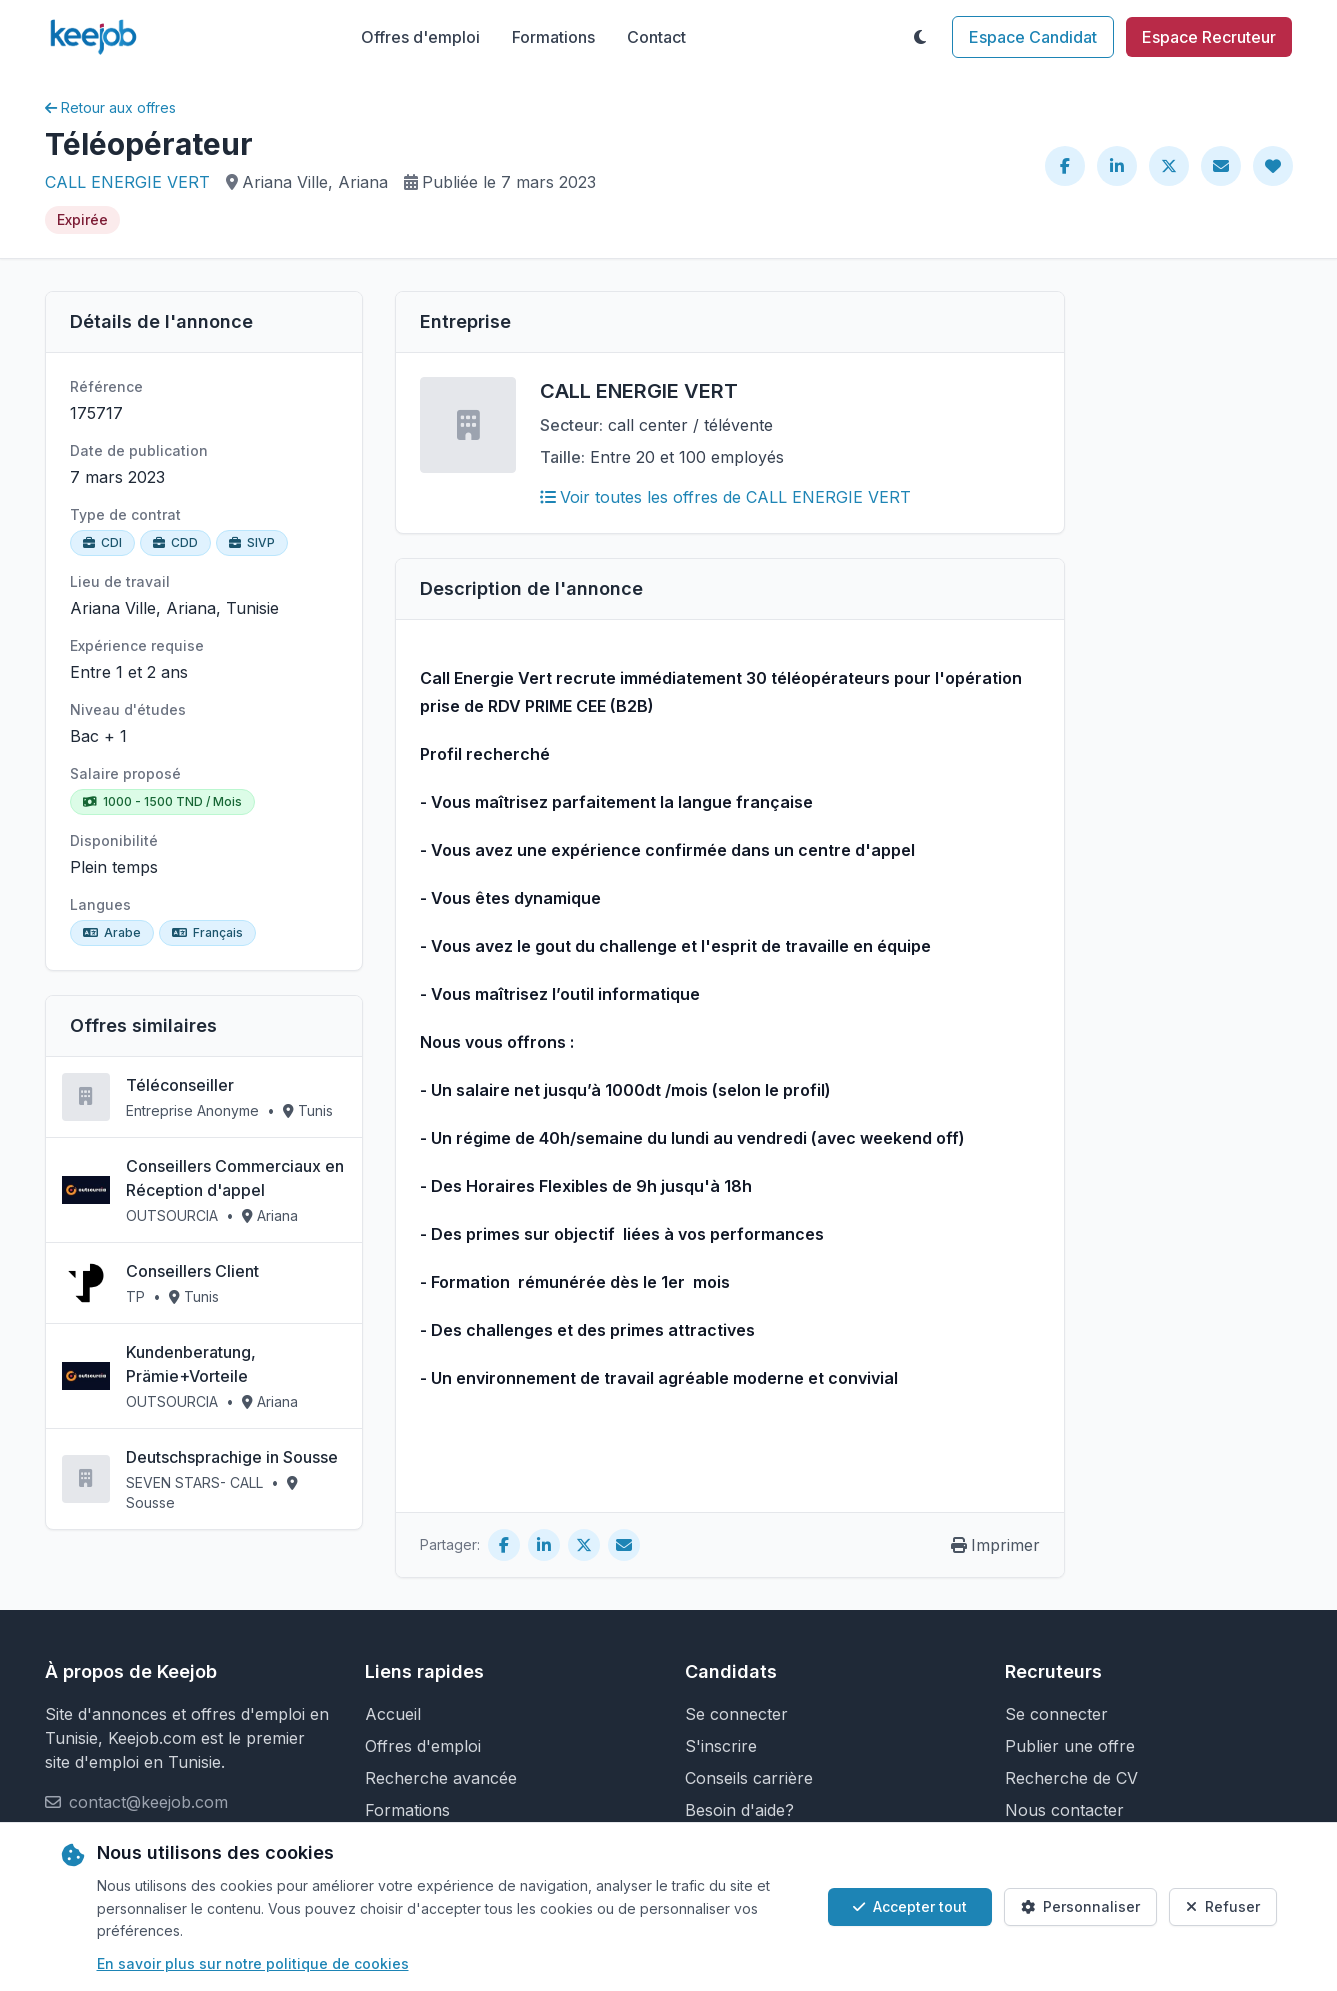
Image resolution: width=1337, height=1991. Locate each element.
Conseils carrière (749, 1778)
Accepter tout (910, 1906)
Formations (553, 37)
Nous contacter (1064, 1810)
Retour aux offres (110, 107)
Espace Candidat (1033, 37)
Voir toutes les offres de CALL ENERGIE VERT (725, 497)
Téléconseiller (180, 1085)
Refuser (1223, 1906)
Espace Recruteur (1209, 37)
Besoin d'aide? (739, 1810)
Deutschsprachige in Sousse (232, 1457)
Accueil (393, 1714)
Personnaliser (1080, 1906)
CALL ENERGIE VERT (127, 182)
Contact (656, 37)
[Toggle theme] (920, 37)
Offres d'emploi (420, 37)
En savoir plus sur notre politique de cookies (253, 1963)
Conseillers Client (192, 1271)
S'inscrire (721, 1746)
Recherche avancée (441, 1778)
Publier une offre (1070, 1746)
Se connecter (736, 1714)
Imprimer (995, 1545)
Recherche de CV (1071, 1778)
